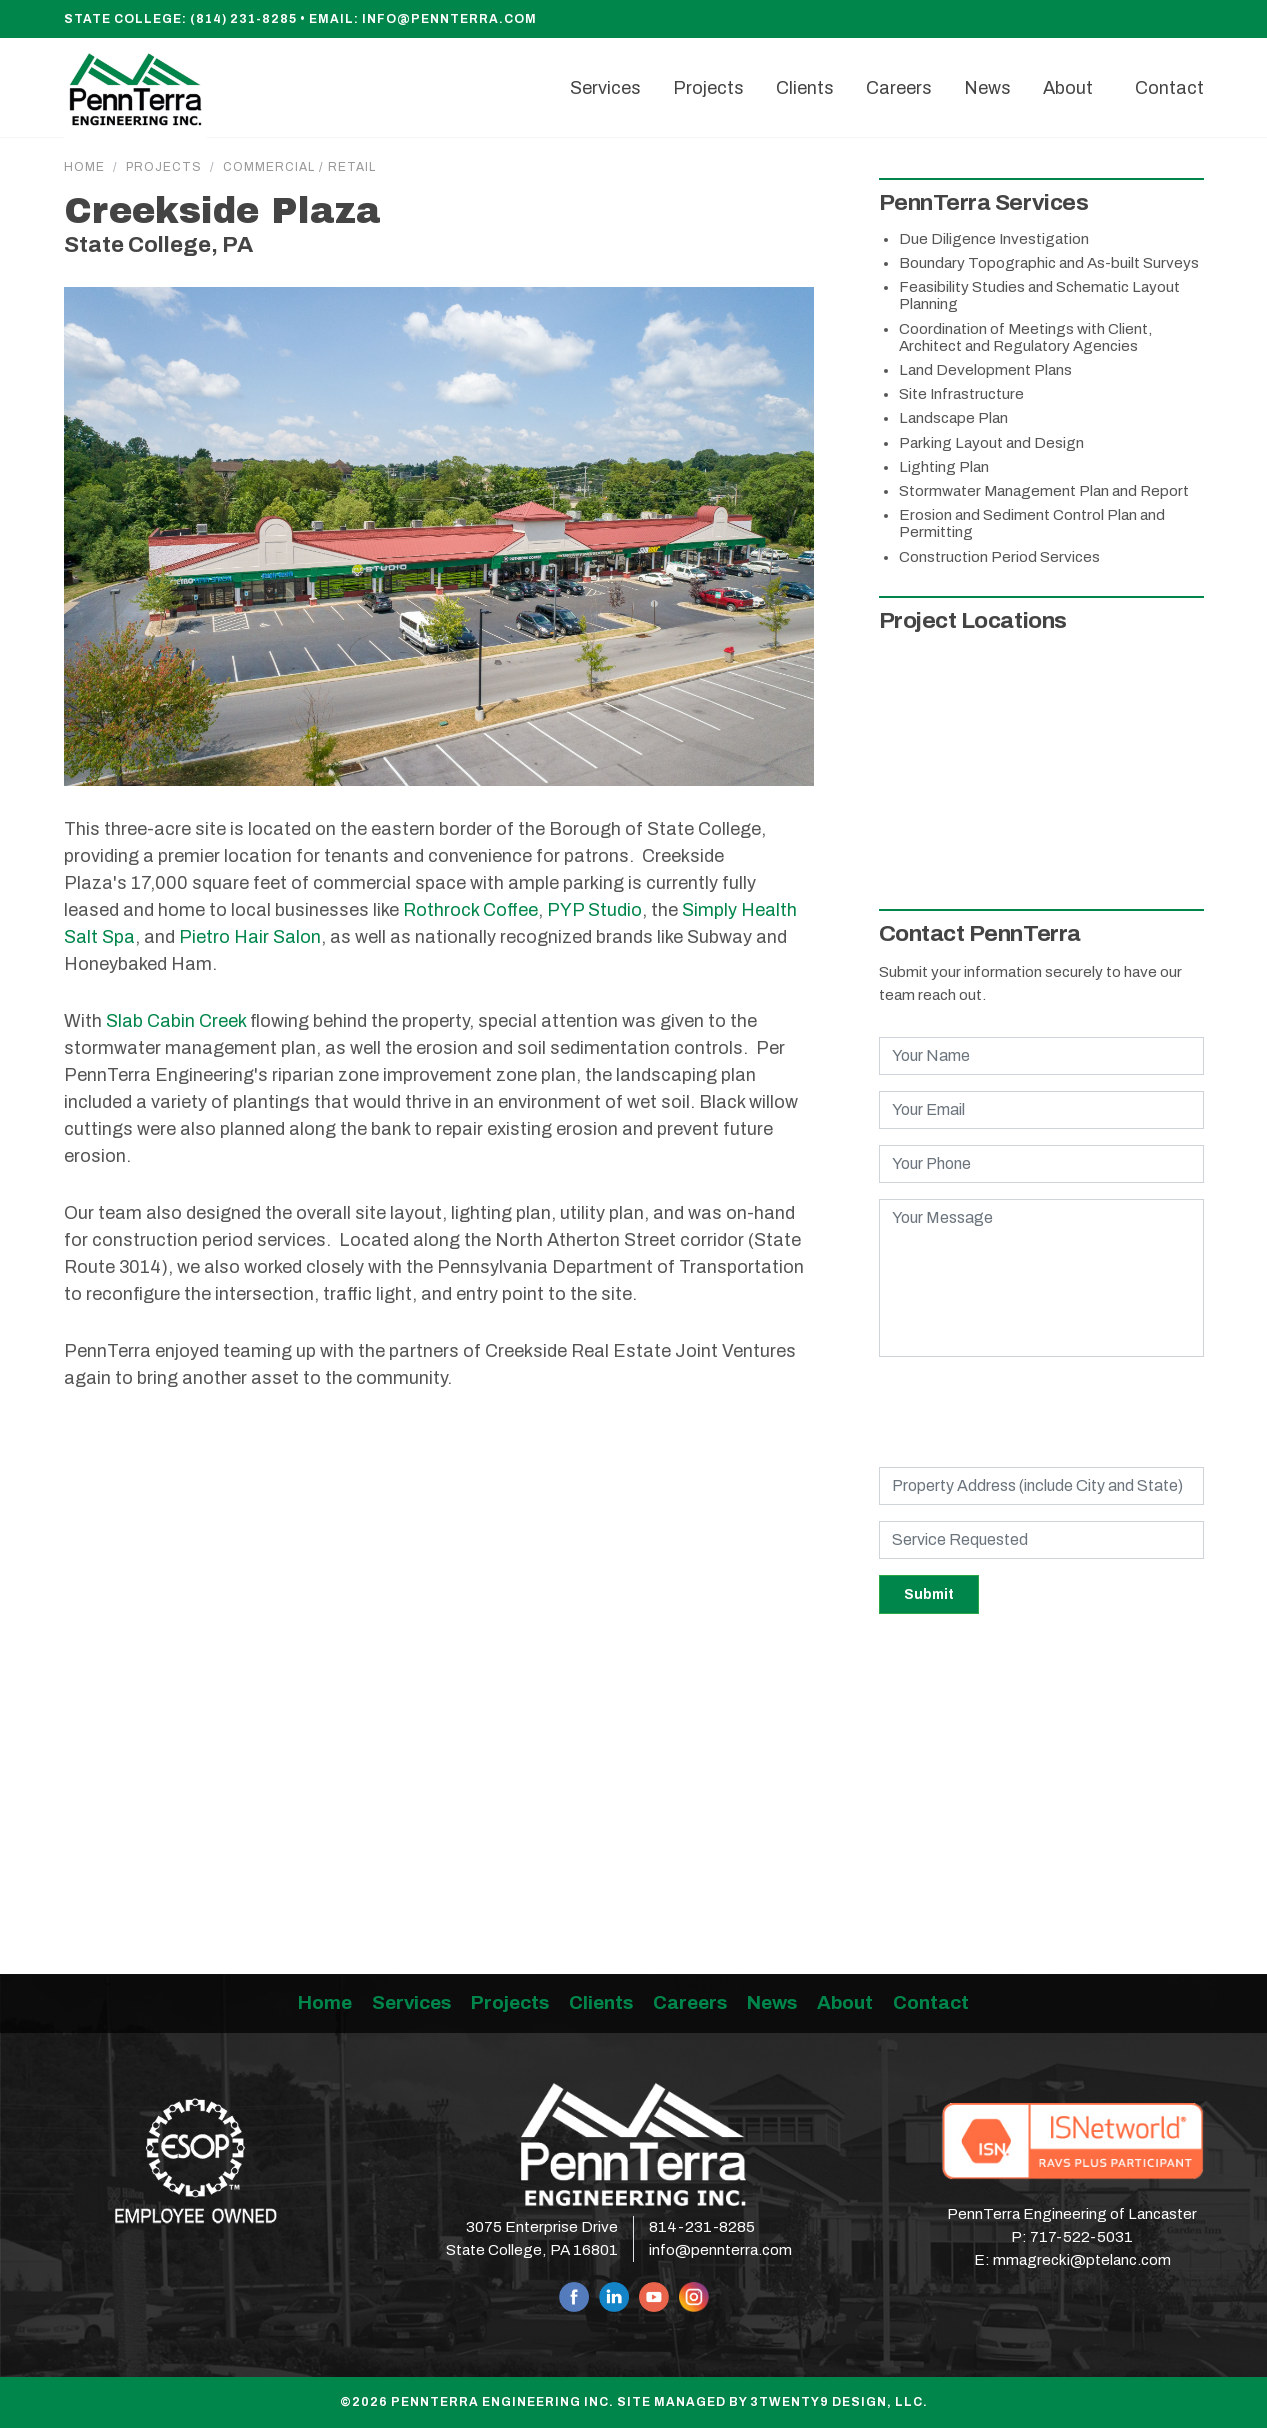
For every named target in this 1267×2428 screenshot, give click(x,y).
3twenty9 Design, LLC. (839, 2402)
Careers (690, 2002)
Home (84, 167)
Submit (929, 1594)
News (772, 2002)
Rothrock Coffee (470, 910)
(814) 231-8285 (243, 19)
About (845, 2002)
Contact (931, 2002)
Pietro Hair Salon (250, 937)
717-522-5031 (1081, 2237)
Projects (164, 167)
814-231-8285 (702, 2227)
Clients (601, 2002)
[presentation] (1031, 1412)
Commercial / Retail (299, 167)
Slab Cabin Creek (176, 1021)
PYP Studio (594, 910)
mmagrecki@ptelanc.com (1082, 2260)
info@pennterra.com (449, 19)
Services (411, 2002)
